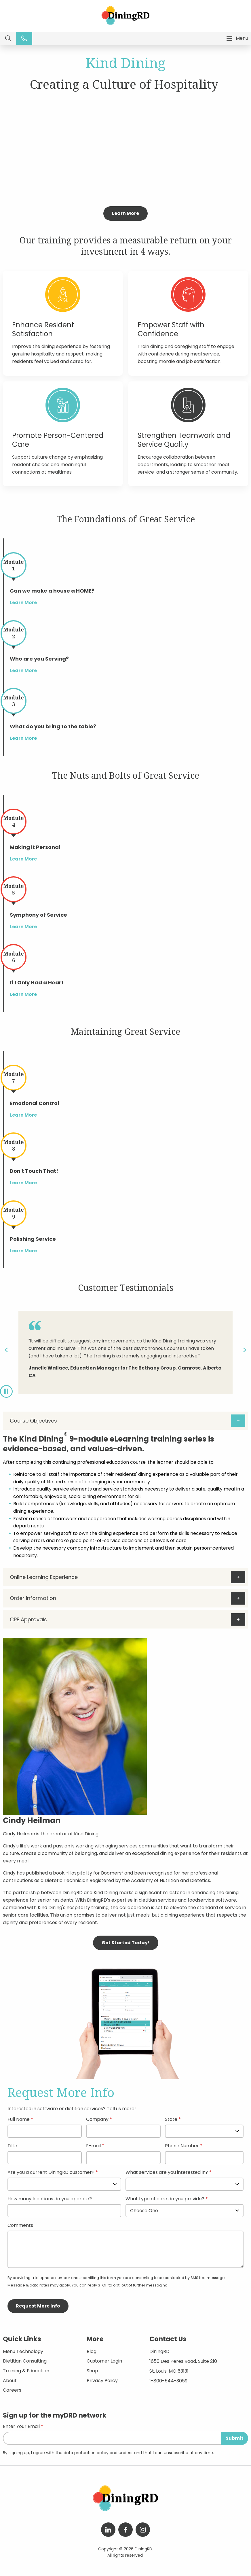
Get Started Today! (126, 1942)
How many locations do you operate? (49, 2199)
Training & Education (26, 2370)
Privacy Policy (102, 2380)
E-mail (93, 2146)
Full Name (18, 2120)
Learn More (125, 213)
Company (97, 2120)
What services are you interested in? (167, 2173)
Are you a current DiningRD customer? (50, 2173)
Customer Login (104, 2361)
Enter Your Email (21, 2427)
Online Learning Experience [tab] (44, 1577)
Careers (12, 2390)
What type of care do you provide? (166, 2199)
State (171, 2120)
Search (8, 38)
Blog (91, 2351)
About (10, 2380)
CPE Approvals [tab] (28, 1619)
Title (12, 2146)
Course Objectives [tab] (33, 1420)
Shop (92, 2370)
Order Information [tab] (33, 1598)
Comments (20, 2226)
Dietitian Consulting (25, 2361)
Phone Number (182, 2146)
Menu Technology (23, 2351)
